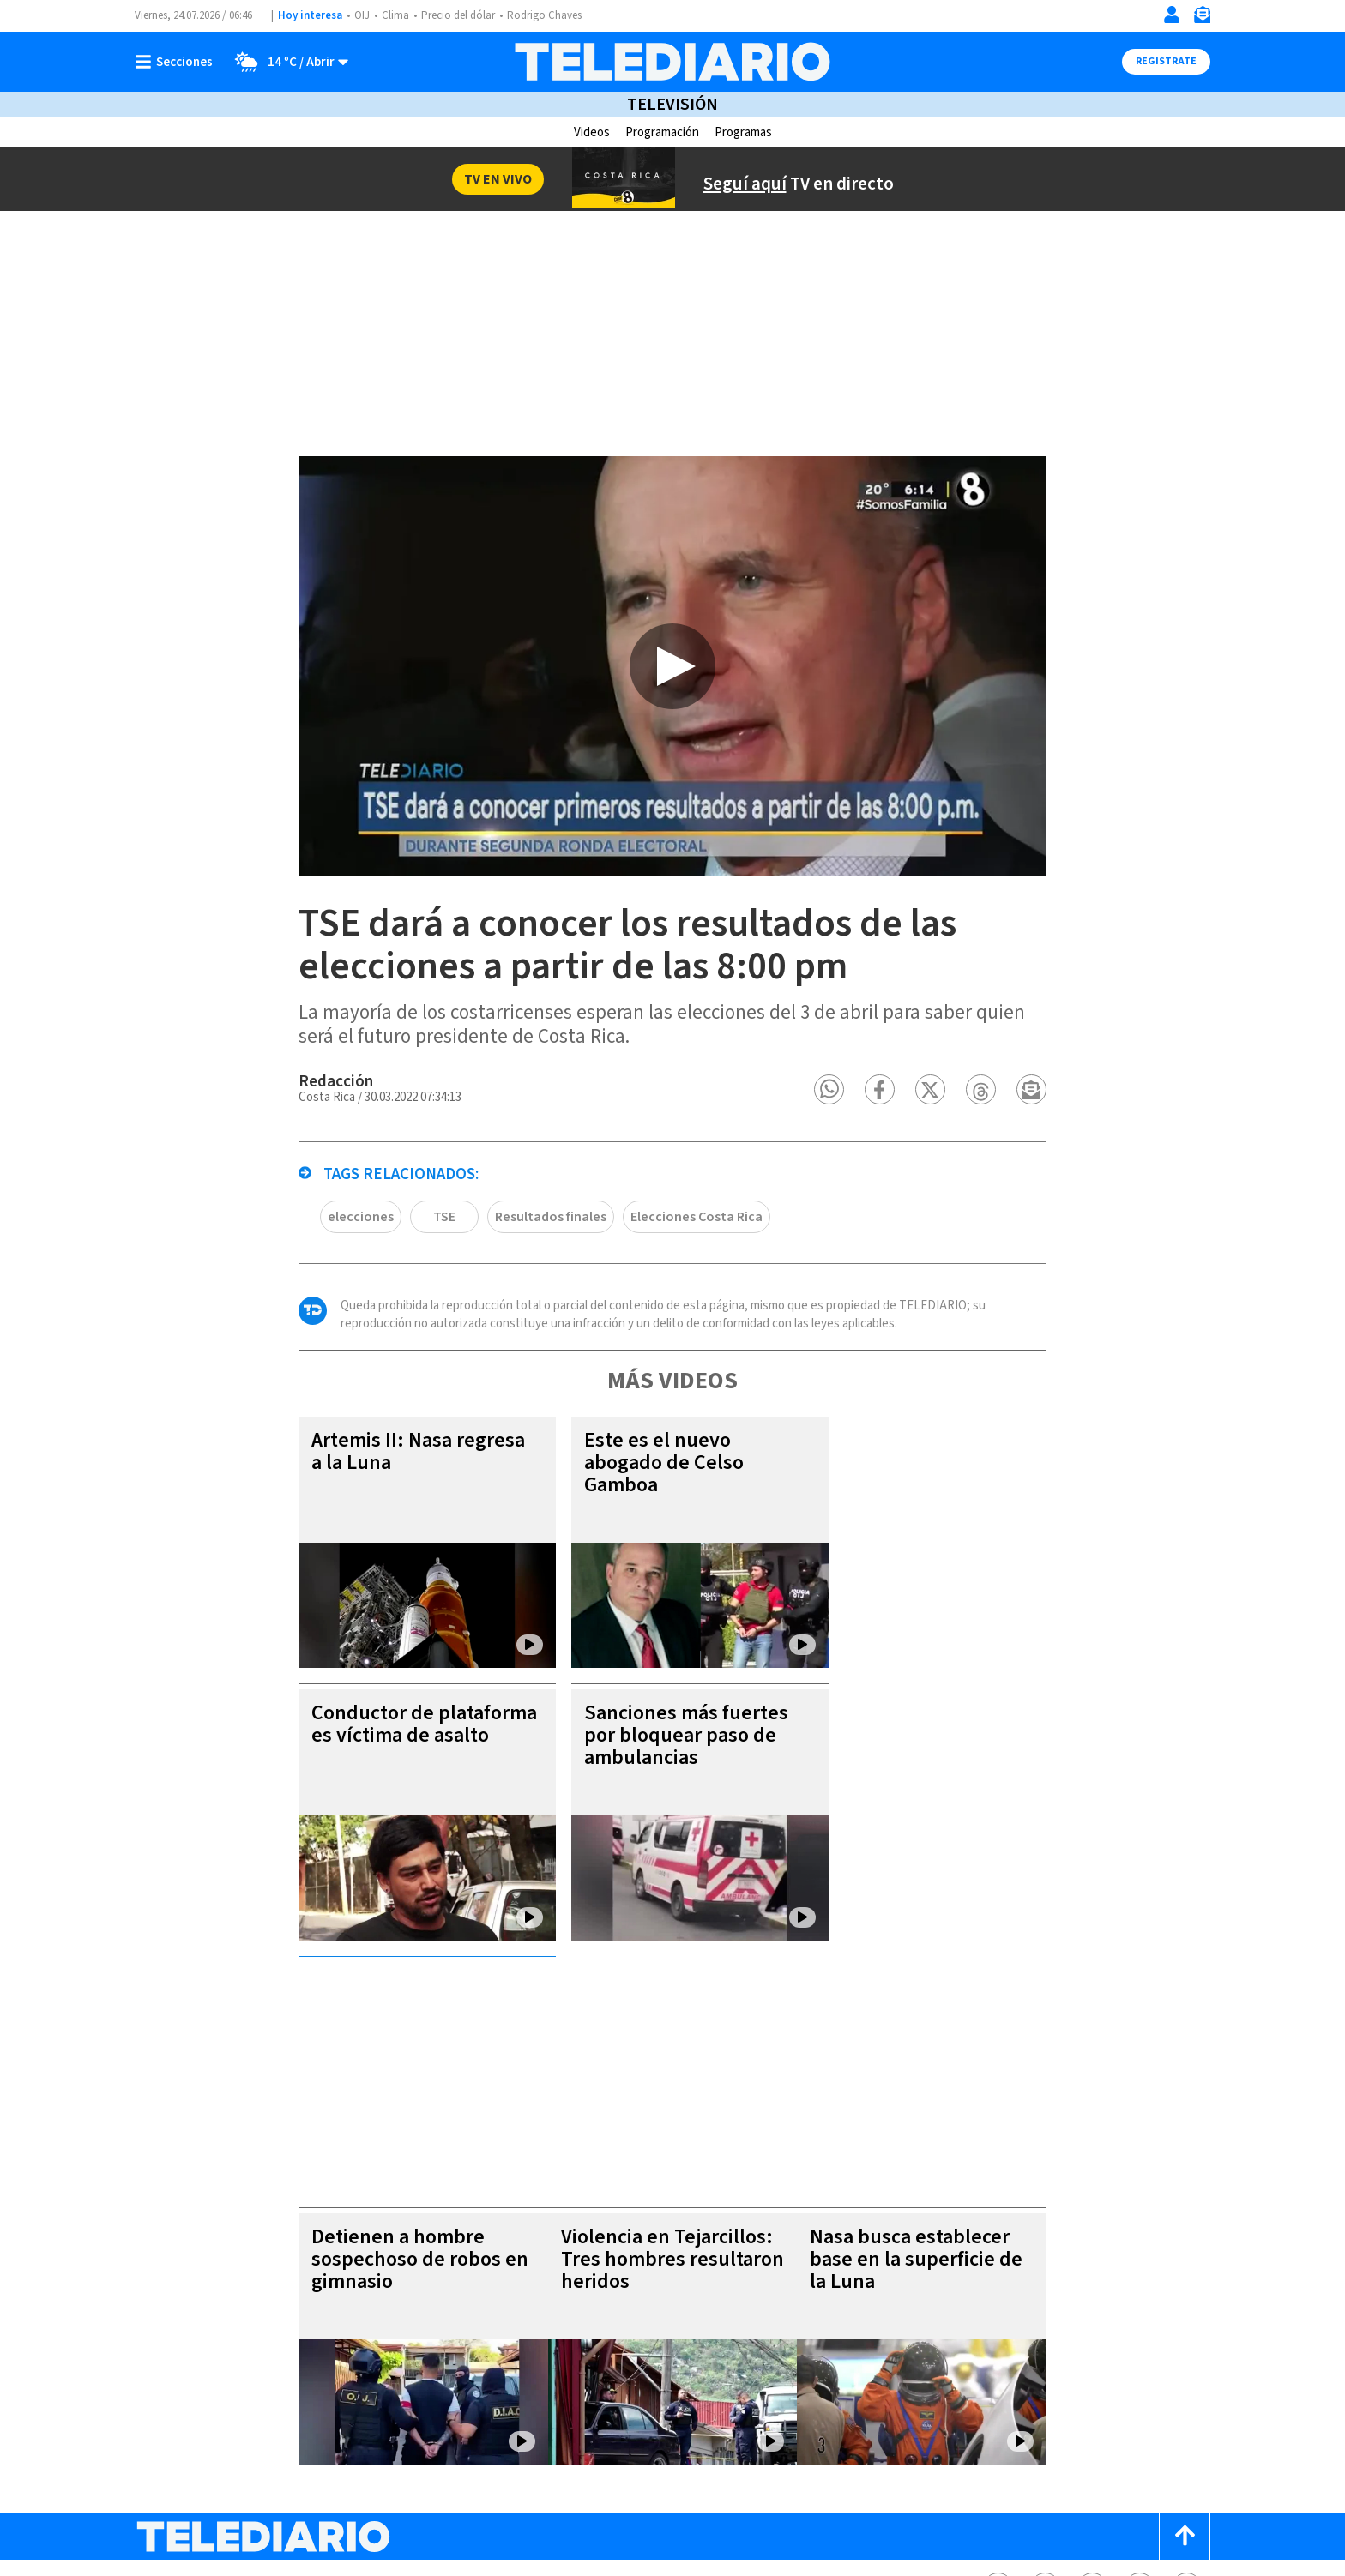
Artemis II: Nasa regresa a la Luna (394, 1484)
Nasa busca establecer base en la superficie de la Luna (939, 2056)
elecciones (332, 1249)
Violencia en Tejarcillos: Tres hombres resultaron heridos (669, 2056)
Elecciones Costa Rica (670, 1249)
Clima (393, 15)
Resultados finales (522, 1249)
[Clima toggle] (287, 62)
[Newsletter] (1201, 18)
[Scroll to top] (1184, 2332)
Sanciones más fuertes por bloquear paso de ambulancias (660, 1768)
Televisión (672, 104)
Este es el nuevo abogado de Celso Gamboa (639, 1495)
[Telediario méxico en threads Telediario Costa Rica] (1140, 2384)
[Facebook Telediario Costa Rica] (998, 2384)
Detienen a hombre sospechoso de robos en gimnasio (395, 2056)
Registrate (1166, 61)
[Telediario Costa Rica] (672, 62)
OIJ (360, 15)
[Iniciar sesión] (1171, 14)
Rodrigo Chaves (542, 15)
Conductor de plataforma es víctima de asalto (396, 1756)
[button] (857, 1122)
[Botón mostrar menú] (177, 61)
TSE (414, 1249)
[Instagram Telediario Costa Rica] (1092, 2384)
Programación (662, 132)
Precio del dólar (456, 15)
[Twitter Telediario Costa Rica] (1045, 2384)
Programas (743, 132)
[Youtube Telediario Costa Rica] (1187, 2384)
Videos (592, 132)
